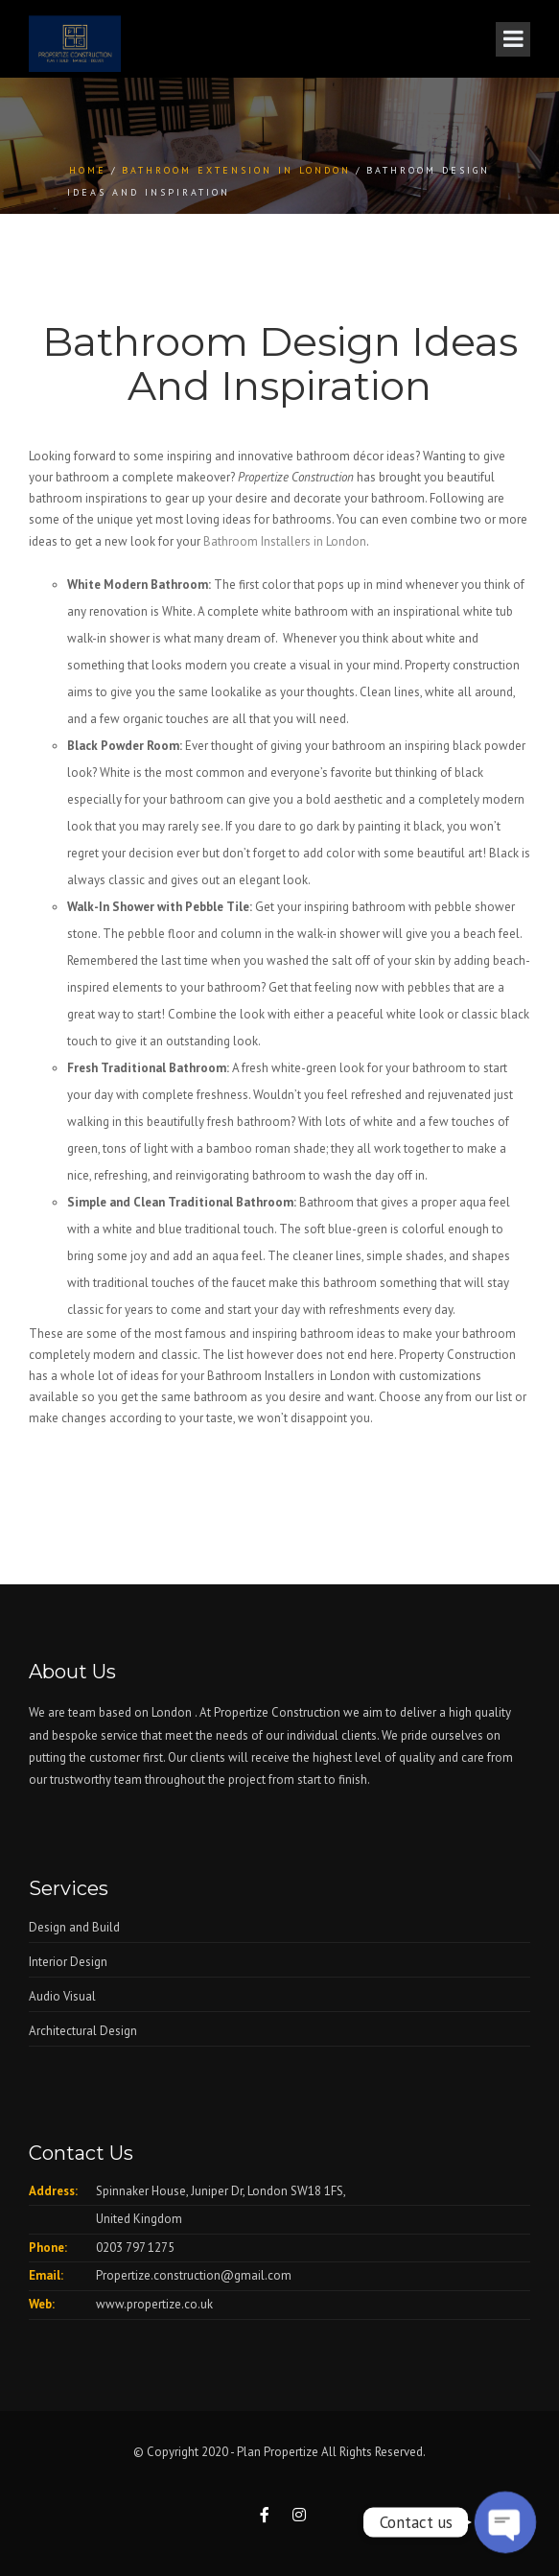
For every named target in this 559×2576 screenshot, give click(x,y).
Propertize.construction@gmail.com (193, 2275)
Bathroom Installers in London (284, 541)
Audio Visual (62, 1996)
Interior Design (68, 1962)
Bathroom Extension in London (236, 170)
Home (87, 170)
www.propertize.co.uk (154, 2304)
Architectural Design (83, 2031)
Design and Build (74, 1927)
